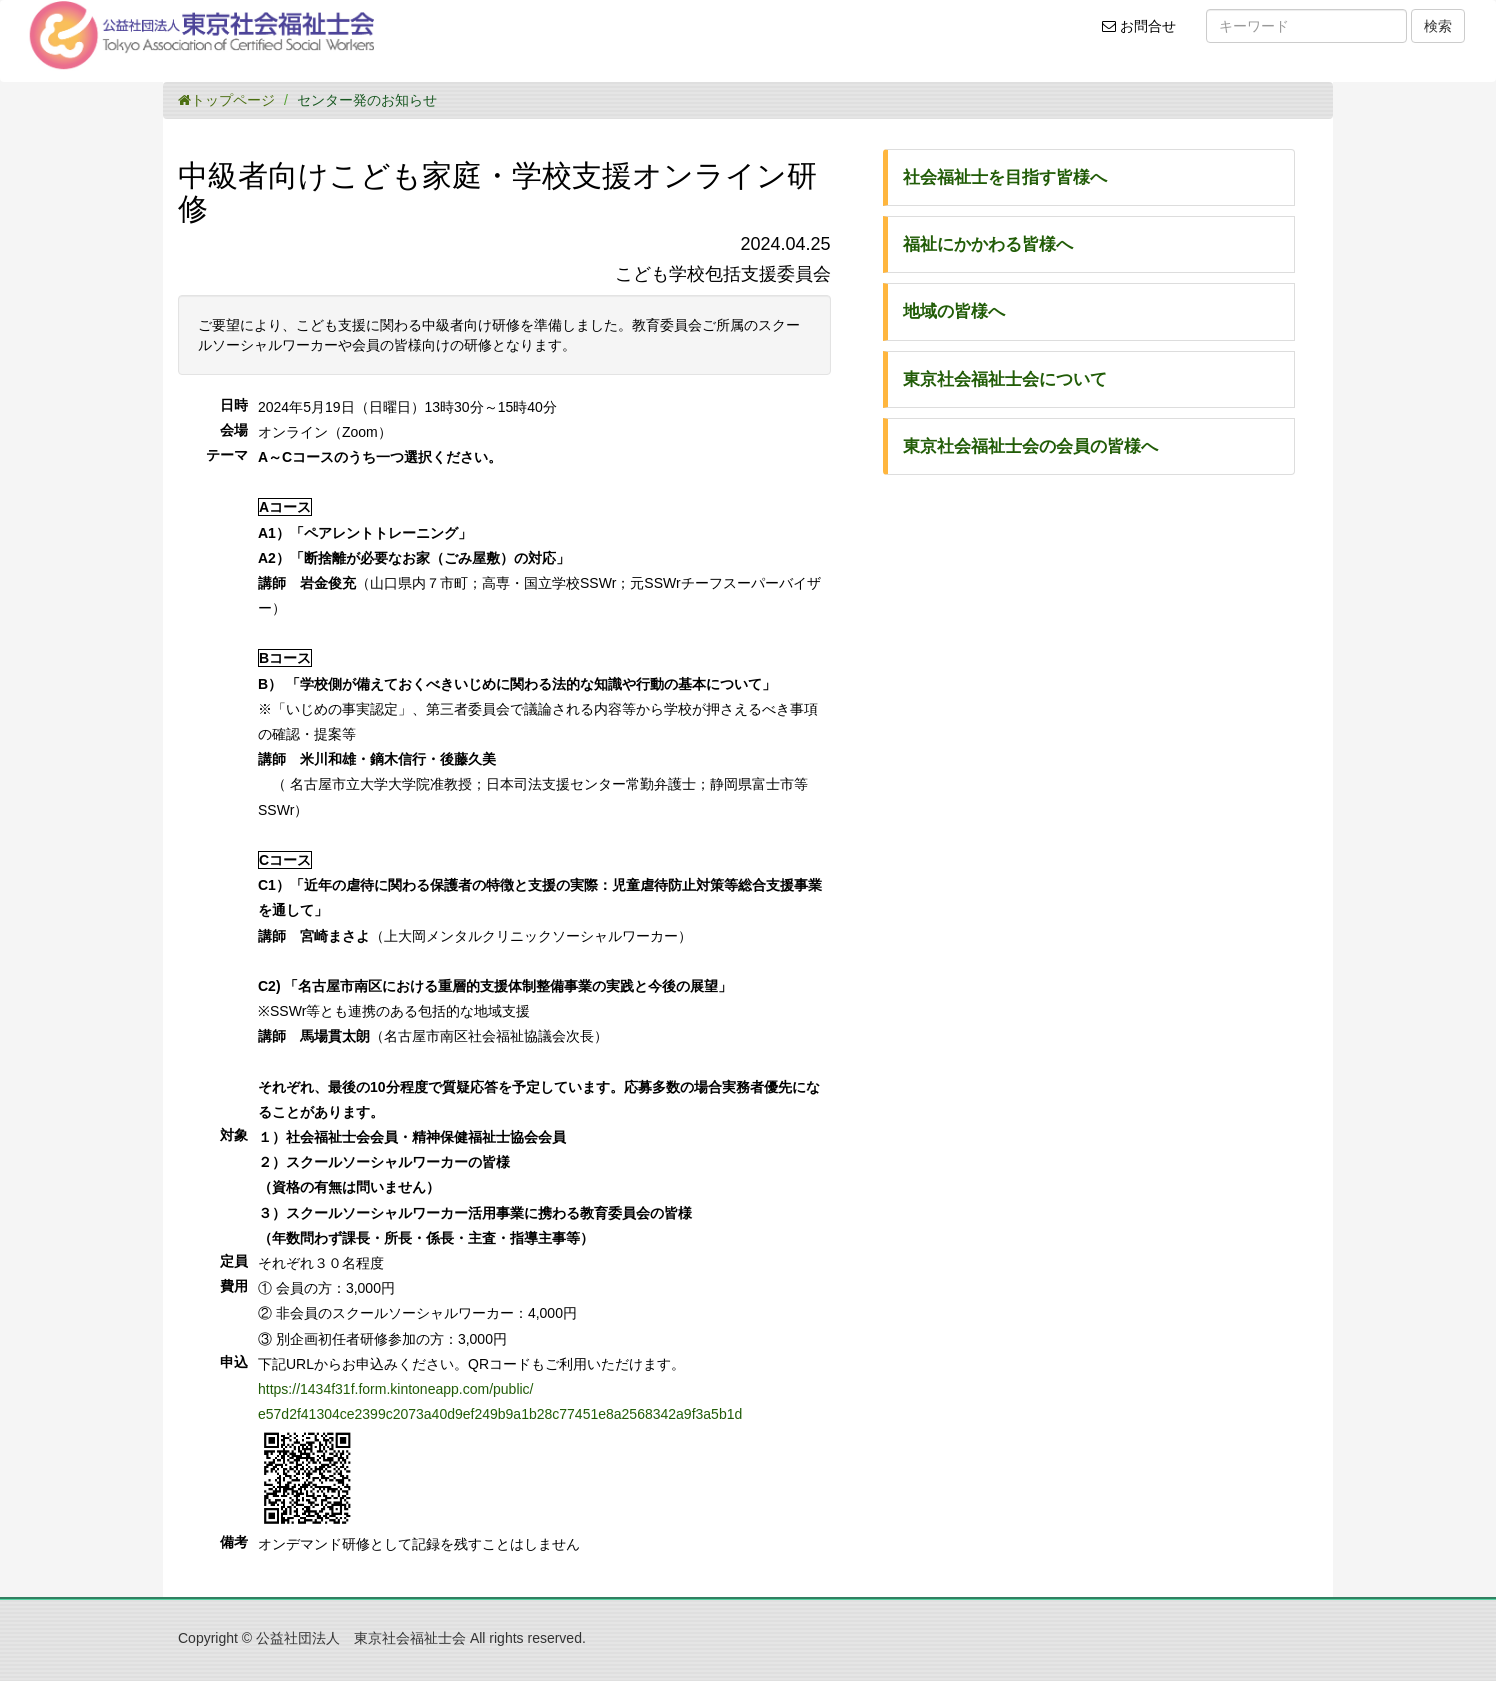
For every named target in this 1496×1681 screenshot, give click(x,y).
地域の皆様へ (954, 311)
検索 (1438, 26)
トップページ (226, 100)
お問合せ (1145, 33)
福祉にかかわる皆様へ (988, 244)
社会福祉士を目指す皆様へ (1005, 177)
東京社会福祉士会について (1005, 379)
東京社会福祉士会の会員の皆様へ (1030, 446)
